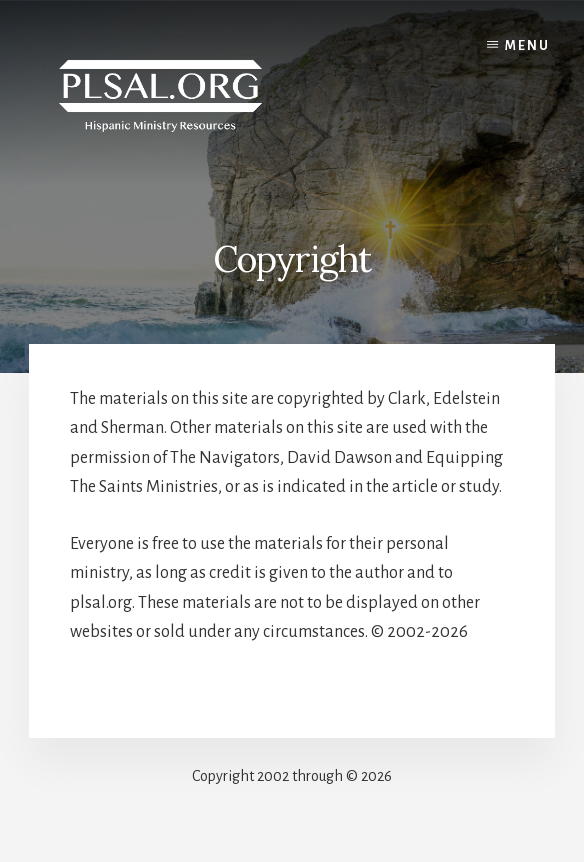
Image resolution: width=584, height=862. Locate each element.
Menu (527, 46)
